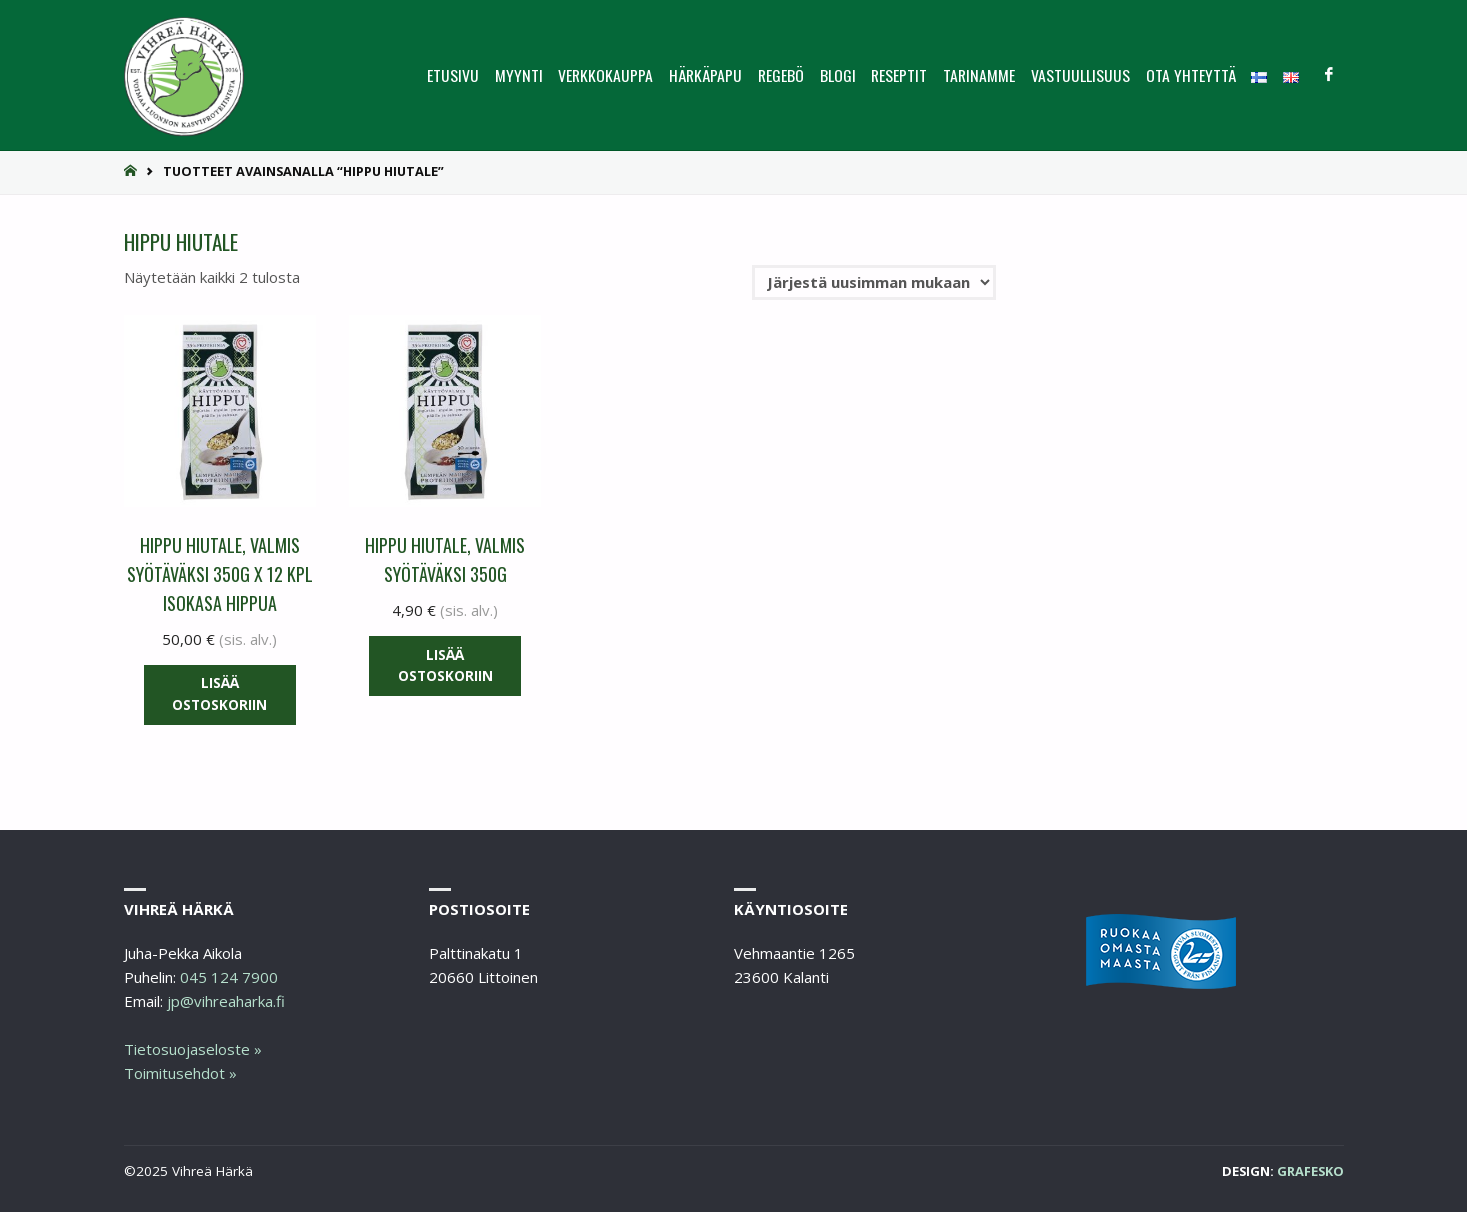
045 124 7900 (229, 977)
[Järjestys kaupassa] (874, 283)
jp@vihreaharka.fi (226, 1001)
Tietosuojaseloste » (193, 1049)
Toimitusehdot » (180, 1073)
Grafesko (1310, 1171)
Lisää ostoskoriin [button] (219, 694)
